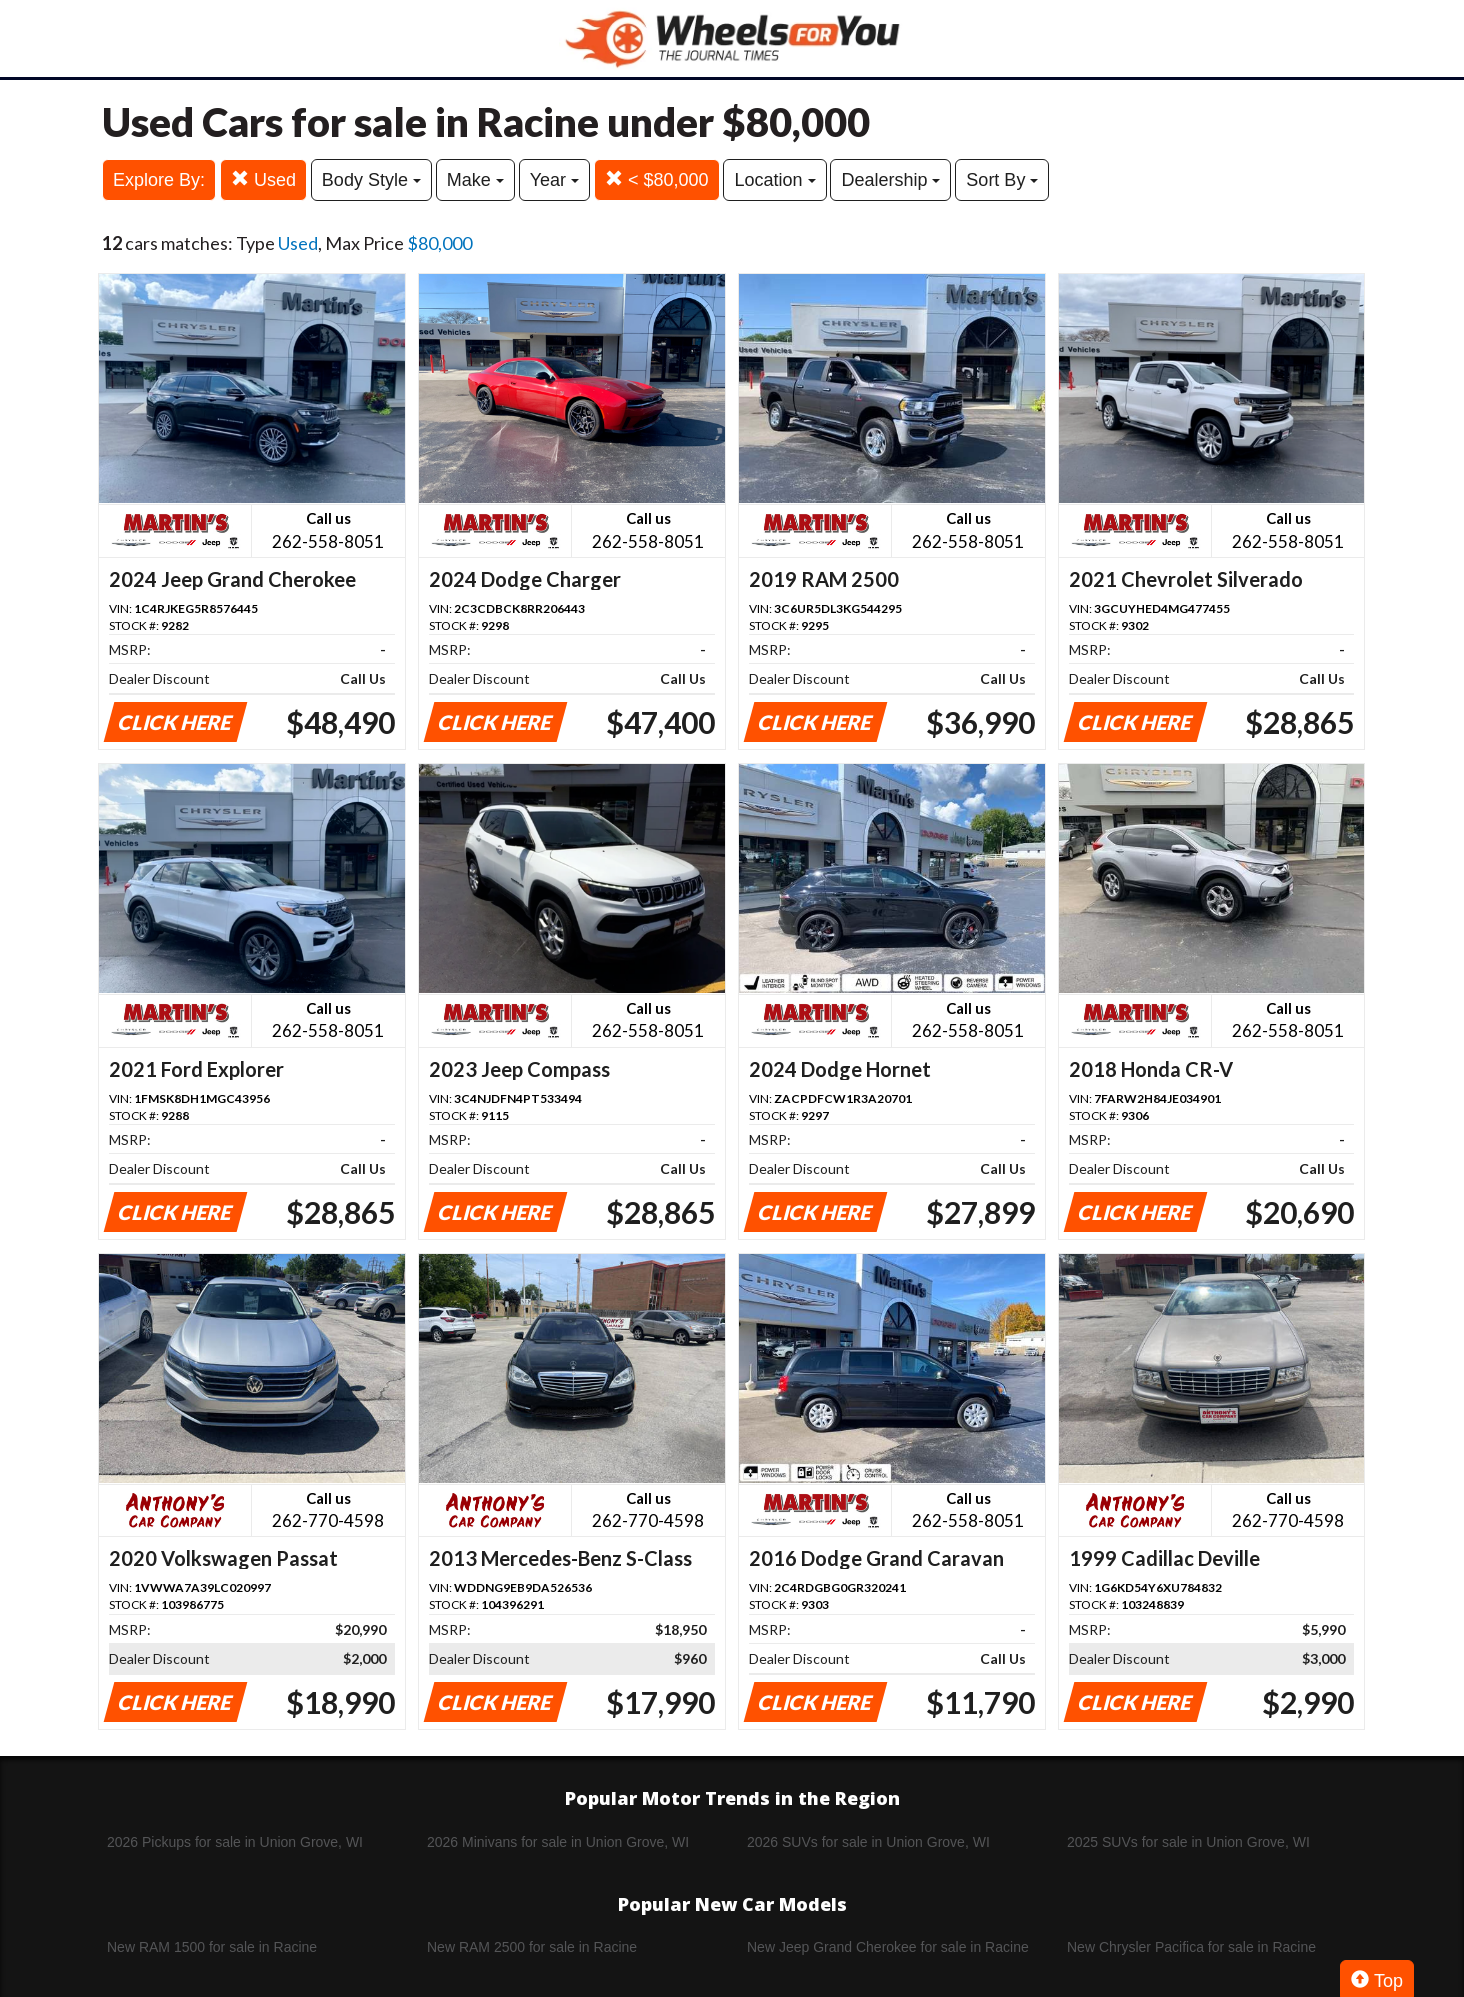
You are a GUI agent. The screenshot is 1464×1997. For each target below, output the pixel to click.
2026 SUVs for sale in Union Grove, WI (868, 1842)
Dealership (890, 180)
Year (554, 180)
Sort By (1002, 180)
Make (475, 180)
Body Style (371, 180)
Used (263, 179)
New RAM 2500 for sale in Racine (532, 1947)
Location (774, 180)
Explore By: (159, 180)
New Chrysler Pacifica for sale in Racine (1191, 1947)
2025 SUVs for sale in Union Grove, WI (1188, 1842)
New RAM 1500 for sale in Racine (212, 1947)
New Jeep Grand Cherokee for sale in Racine (888, 1947)
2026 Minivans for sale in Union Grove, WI (558, 1842)
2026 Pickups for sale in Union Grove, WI (235, 1842)
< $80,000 (657, 179)
